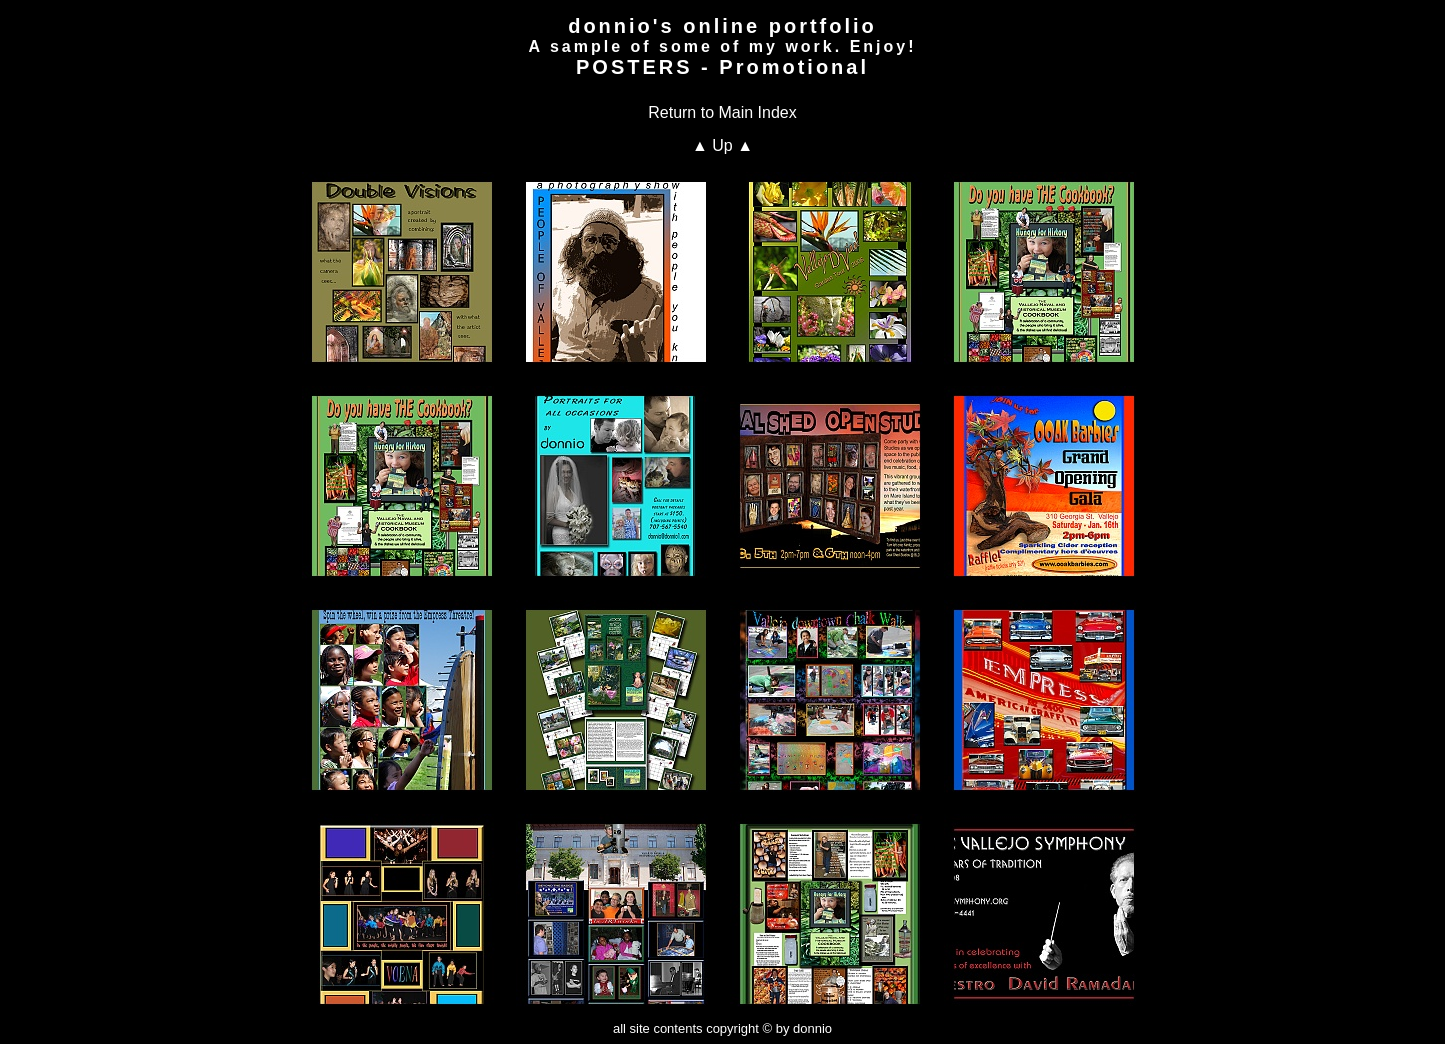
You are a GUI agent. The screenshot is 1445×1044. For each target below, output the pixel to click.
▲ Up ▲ (722, 145)
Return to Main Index (722, 112)
